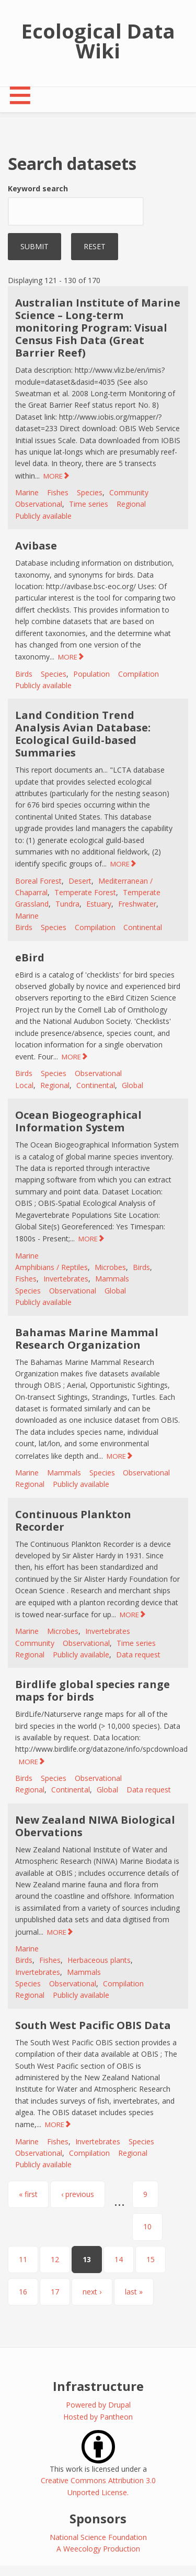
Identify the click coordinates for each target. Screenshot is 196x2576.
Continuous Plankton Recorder (73, 1520)
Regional (131, 504)
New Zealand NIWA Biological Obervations (95, 1826)
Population (91, 674)
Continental (142, 927)
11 (23, 2259)
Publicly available (43, 516)
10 (147, 2226)
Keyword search (38, 188)
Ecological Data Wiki (98, 40)
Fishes (57, 492)
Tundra (67, 904)
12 (55, 2259)
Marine (27, 492)
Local (24, 1085)
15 (150, 2259)
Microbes (110, 1267)
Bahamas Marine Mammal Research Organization (86, 1338)
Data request (138, 1654)
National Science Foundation (98, 2537)
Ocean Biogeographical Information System (78, 1121)
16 (23, 2292)
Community (128, 492)
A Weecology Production (98, 2549)
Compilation (138, 674)
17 (55, 2292)
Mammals (112, 1279)
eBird (29, 957)
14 (118, 2259)
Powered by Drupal (98, 2405)
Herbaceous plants (99, 1960)
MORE (53, 476)
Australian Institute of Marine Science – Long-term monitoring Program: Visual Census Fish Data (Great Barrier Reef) (97, 328)
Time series (88, 504)
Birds (23, 674)
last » (134, 2292)
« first (28, 2194)
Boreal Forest (38, 881)
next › (92, 2292)
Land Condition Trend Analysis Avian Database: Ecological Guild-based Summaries (83, 734)
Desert (79, 881)
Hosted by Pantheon (98, 2417)
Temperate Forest (85, 892)
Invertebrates (65, 1279)
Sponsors (98, 2518)
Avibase (36, 546)
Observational (38, 504)
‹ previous (77, 2194)
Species (89, 492)
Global (132, 1085)
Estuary (98, 904)
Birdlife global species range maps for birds (92, 1690)
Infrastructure (98, 2386)
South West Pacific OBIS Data (93, 2025)
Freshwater (137, 904)
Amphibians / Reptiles (51, 1267)
